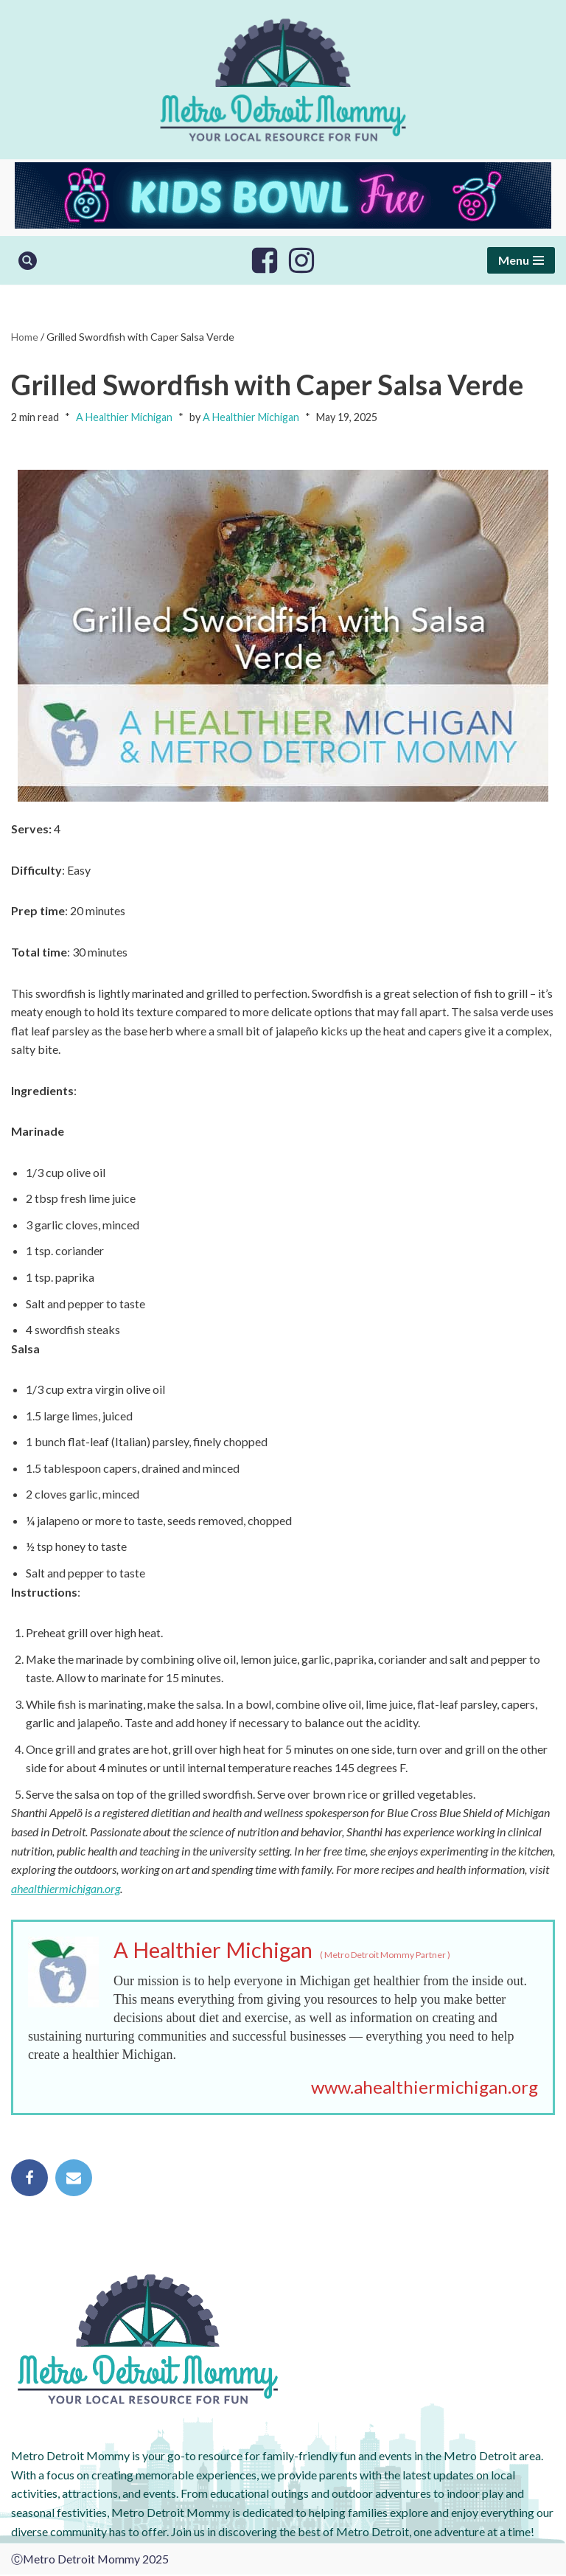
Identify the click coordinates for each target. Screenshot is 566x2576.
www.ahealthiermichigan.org (424, 2088)
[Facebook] (264, 260)
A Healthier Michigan (124, 417)
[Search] (27, 260)
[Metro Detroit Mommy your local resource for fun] (283, 79)
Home (24, 336)
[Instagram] (301, 260)
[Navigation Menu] (521, 260)
